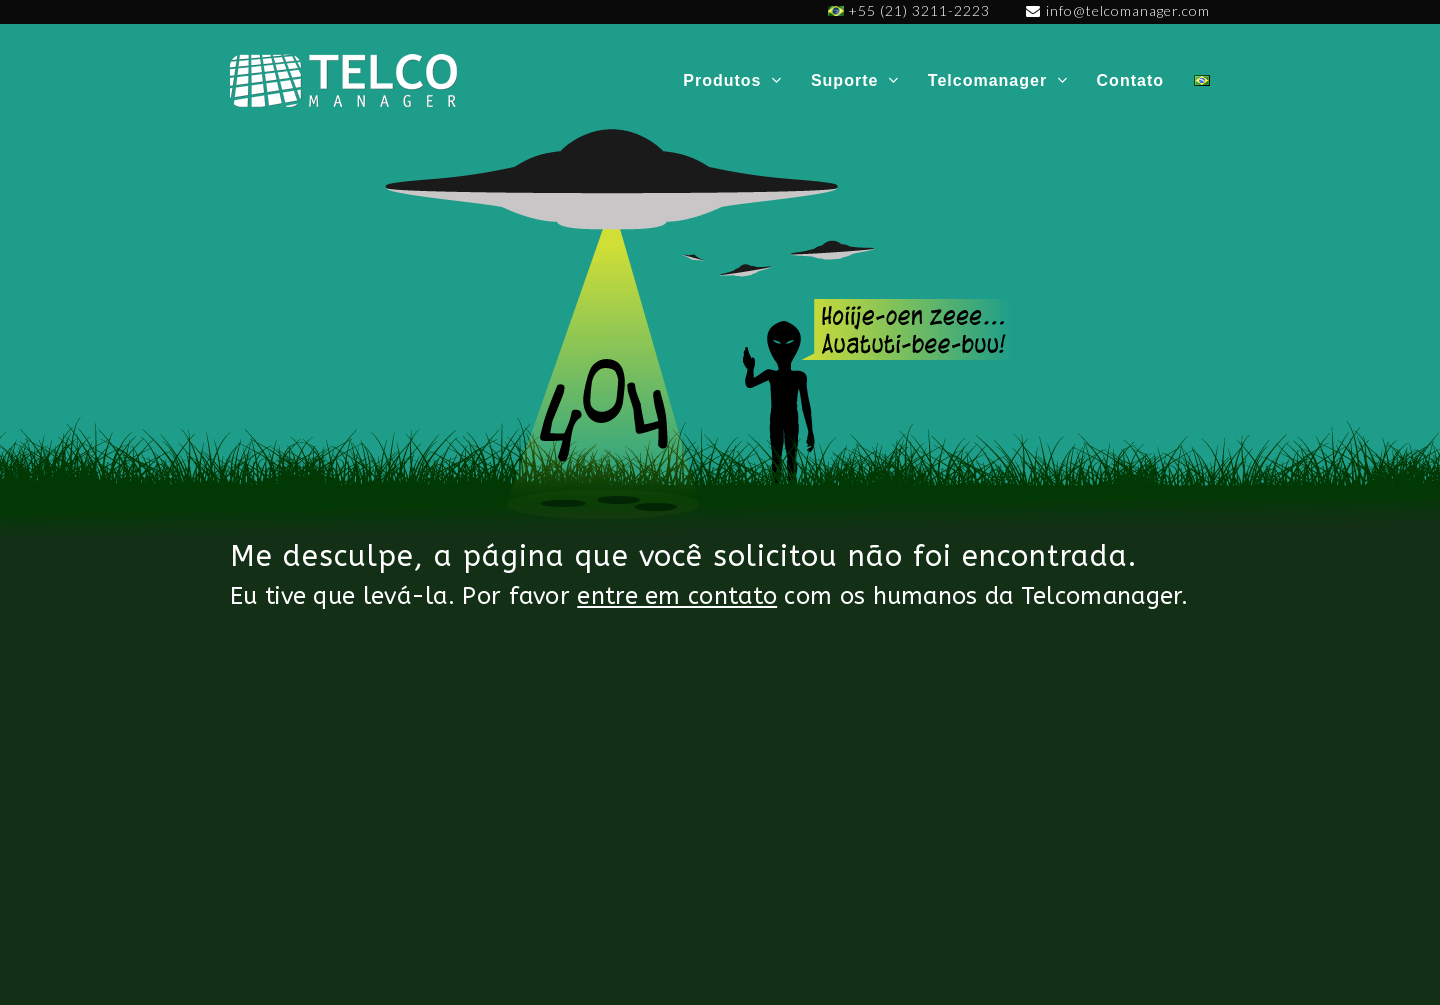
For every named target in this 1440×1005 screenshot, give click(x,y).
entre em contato (677, 596)
